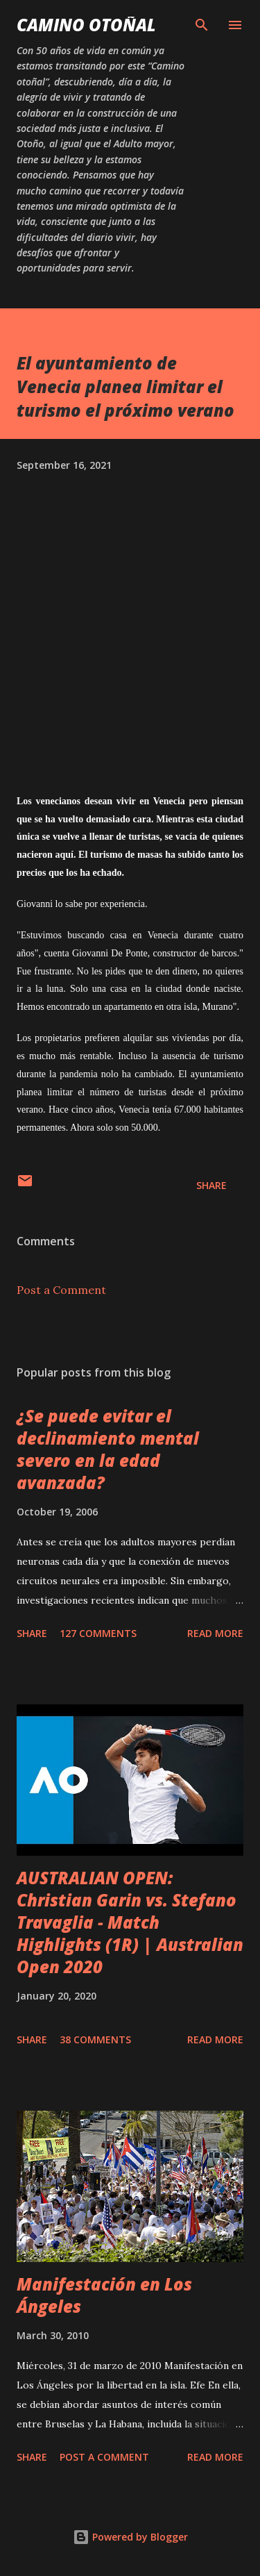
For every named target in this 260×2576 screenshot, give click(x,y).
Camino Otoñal (86, 24)
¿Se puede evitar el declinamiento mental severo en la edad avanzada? (108, 1449)
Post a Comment (61, 1290)
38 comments (95, 2039)
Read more (215, 1633)
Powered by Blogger (130, 2536)
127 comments (98, 1633)
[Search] (201, 25)
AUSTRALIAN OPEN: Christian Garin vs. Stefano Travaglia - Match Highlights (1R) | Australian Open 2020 (130, 1922)
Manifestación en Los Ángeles (104, 2295)
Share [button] (211, 1185)
